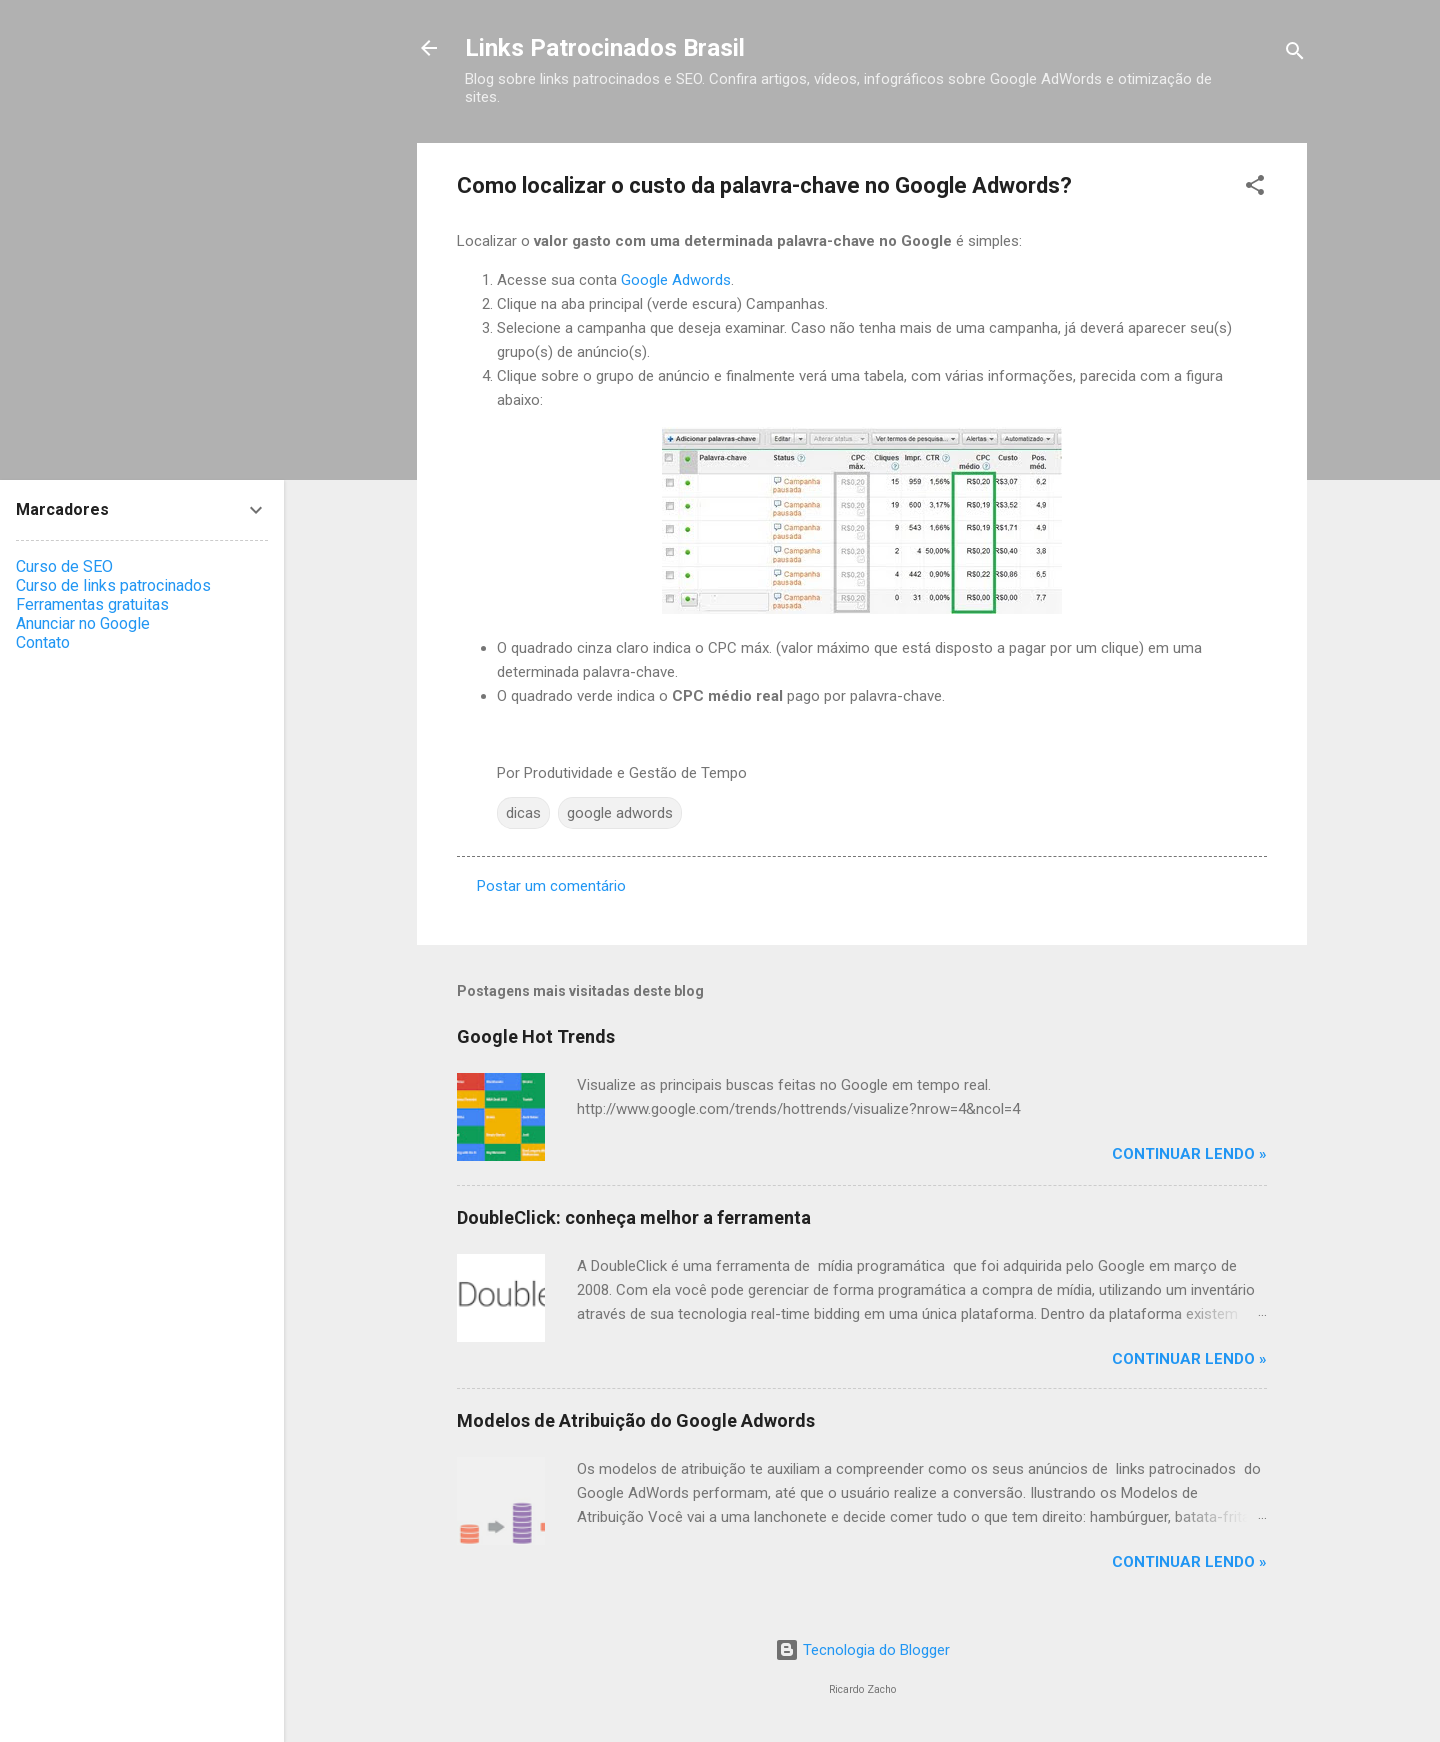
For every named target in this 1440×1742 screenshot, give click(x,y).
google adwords (620, 813)
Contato (43, 642)
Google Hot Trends (536, 1036)
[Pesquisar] (1295, 54)
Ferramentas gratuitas (92, 604)
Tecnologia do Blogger (862, 1650)
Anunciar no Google (83, 623)
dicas (523, 813)
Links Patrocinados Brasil (605, 48)
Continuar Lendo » (1189, 1154)
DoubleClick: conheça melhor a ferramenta (634, 1217)
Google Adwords (676, 280)
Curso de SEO (64, 566)
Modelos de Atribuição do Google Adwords (636, 1420)
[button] (1255, 188)
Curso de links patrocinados (113, 585)
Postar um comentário (551, 886)
